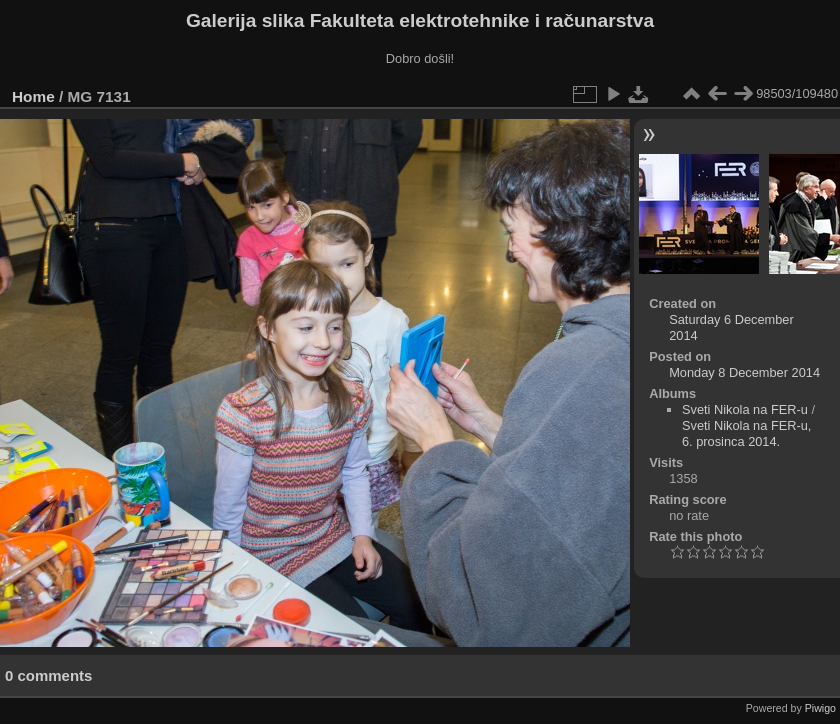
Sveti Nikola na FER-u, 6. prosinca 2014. (746, 433)
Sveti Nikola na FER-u (745, 409)
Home (33, 96)
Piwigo (820, 708)
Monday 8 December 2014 (744, 372)
